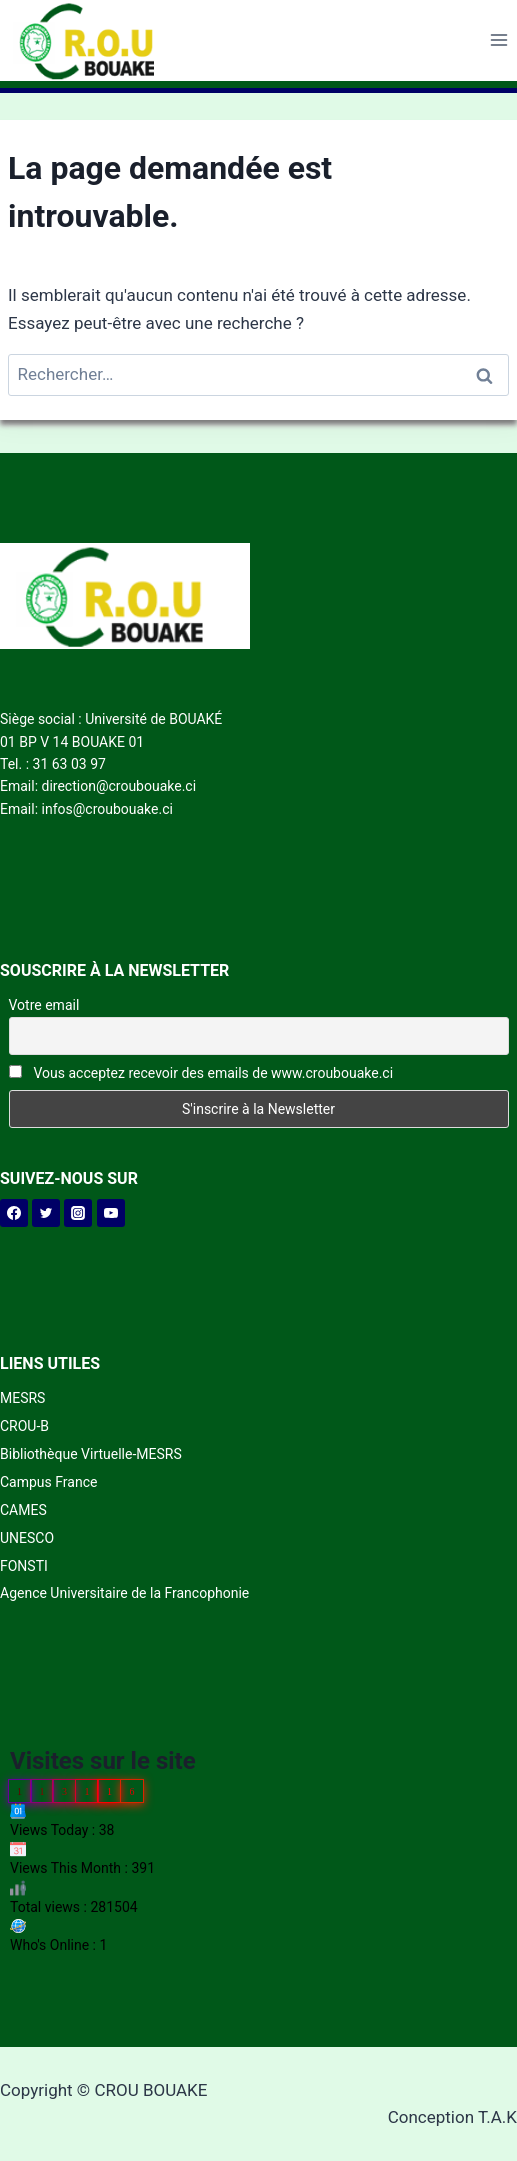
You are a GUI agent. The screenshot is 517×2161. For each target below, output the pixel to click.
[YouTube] (111, 1213)
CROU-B (24, 1426)
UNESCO (27, 1538)
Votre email (44, 1005)
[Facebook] (14, 1213)
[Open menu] (498, 40)
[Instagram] (78, 1213)
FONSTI (24, 1566)
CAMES (23, 1510)
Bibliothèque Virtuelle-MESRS (91, 1454)
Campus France (48, 1482)
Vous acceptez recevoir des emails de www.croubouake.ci (201, 1073)
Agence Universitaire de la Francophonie (124, 1593)
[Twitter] (46, 1213)
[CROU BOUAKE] (95, 40)
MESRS (22, 1398)
